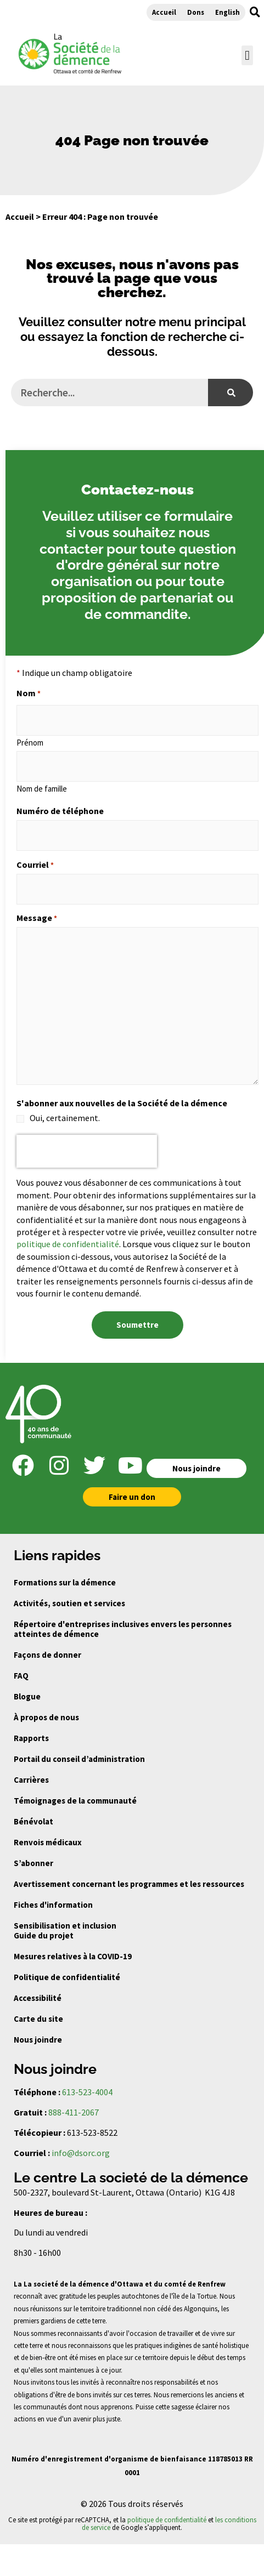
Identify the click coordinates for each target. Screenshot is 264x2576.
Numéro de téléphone (60, 810)
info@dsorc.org (81, 2152)
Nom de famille (41, 788)
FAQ (21, 1675)
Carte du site (38, 2019)
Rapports (31, 1738)
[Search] (230, 392)
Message (36, 917)
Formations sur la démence (65, 1582)
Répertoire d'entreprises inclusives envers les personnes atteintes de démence (123, 1629)
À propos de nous (46, 1717)
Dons (195, 12)
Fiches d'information (53, 1905)
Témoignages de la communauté (75, 1800)
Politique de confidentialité (67, 1977)
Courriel (35, 864)
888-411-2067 (73, 2112)
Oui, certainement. (65, 1118)
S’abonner (33, 1863)
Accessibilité (37, 1998)
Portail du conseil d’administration (79, 1759)
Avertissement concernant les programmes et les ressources (129, 1884)
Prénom (29, 742)
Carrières (31, 1780)
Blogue (27, 1696)
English (227, 12)
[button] (254, 12)
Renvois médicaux (48, 1842)
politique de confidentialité (67, 1243)
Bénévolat (33, 1821)
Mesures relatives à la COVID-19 (73, 1956)
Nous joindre (38, 2039)
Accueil (164, 12)
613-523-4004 (87, 2091)
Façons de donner (47, 1655)
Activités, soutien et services (69, 1603)
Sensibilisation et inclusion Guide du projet (65, 1930)
